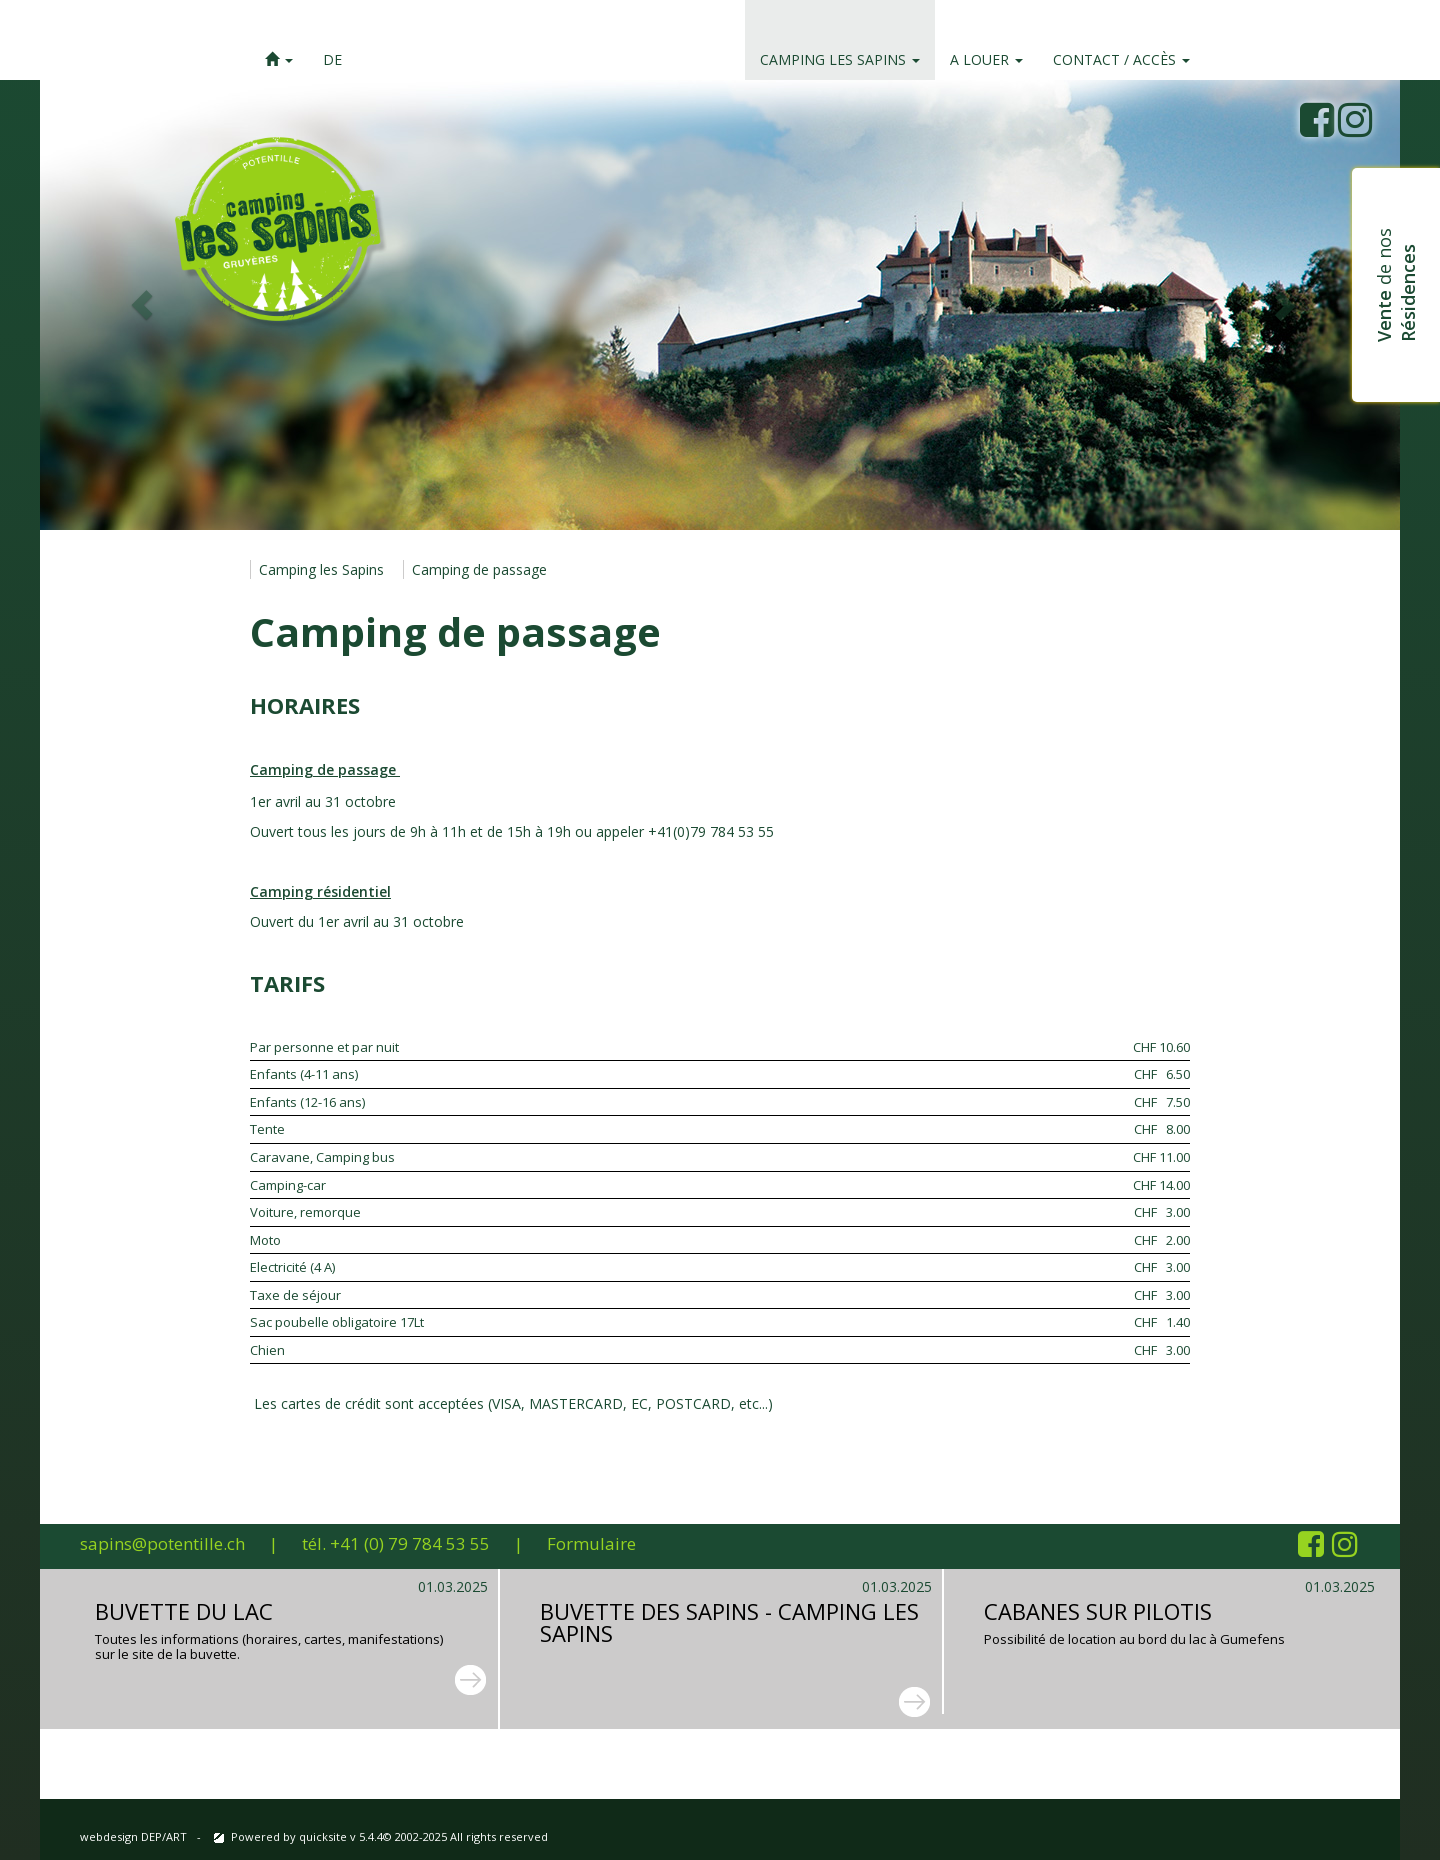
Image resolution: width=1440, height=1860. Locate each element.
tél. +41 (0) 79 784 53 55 (396, 1543)
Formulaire (591, 1543)
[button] (279, 40)
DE (332, 59)
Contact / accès (1121, 59)
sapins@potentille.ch (162, 1543)
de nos (1396, 285)
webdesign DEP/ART (133, 1836)
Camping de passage (479, 569)
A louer (986, 59)
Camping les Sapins (840, 59)
